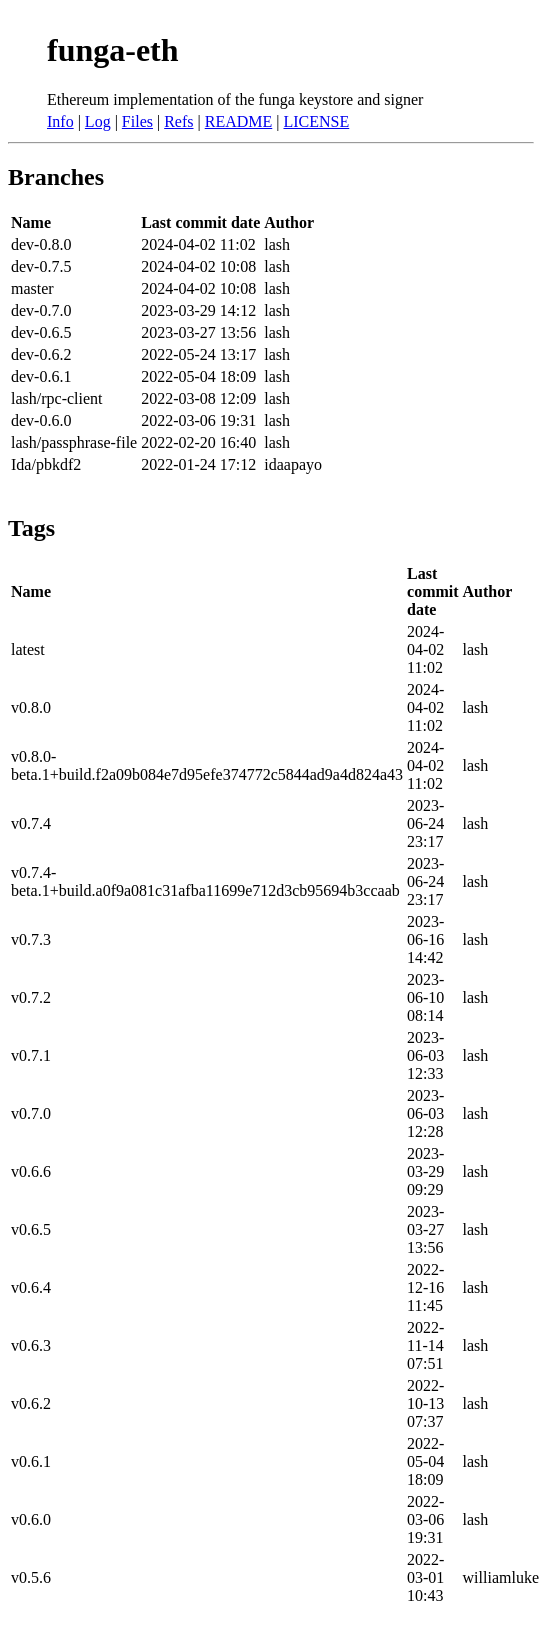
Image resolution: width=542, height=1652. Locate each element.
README (239, 121)
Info (60, 121)
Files (137, 121)
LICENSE (316, 121)
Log (98, 121)
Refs (178, 121)
